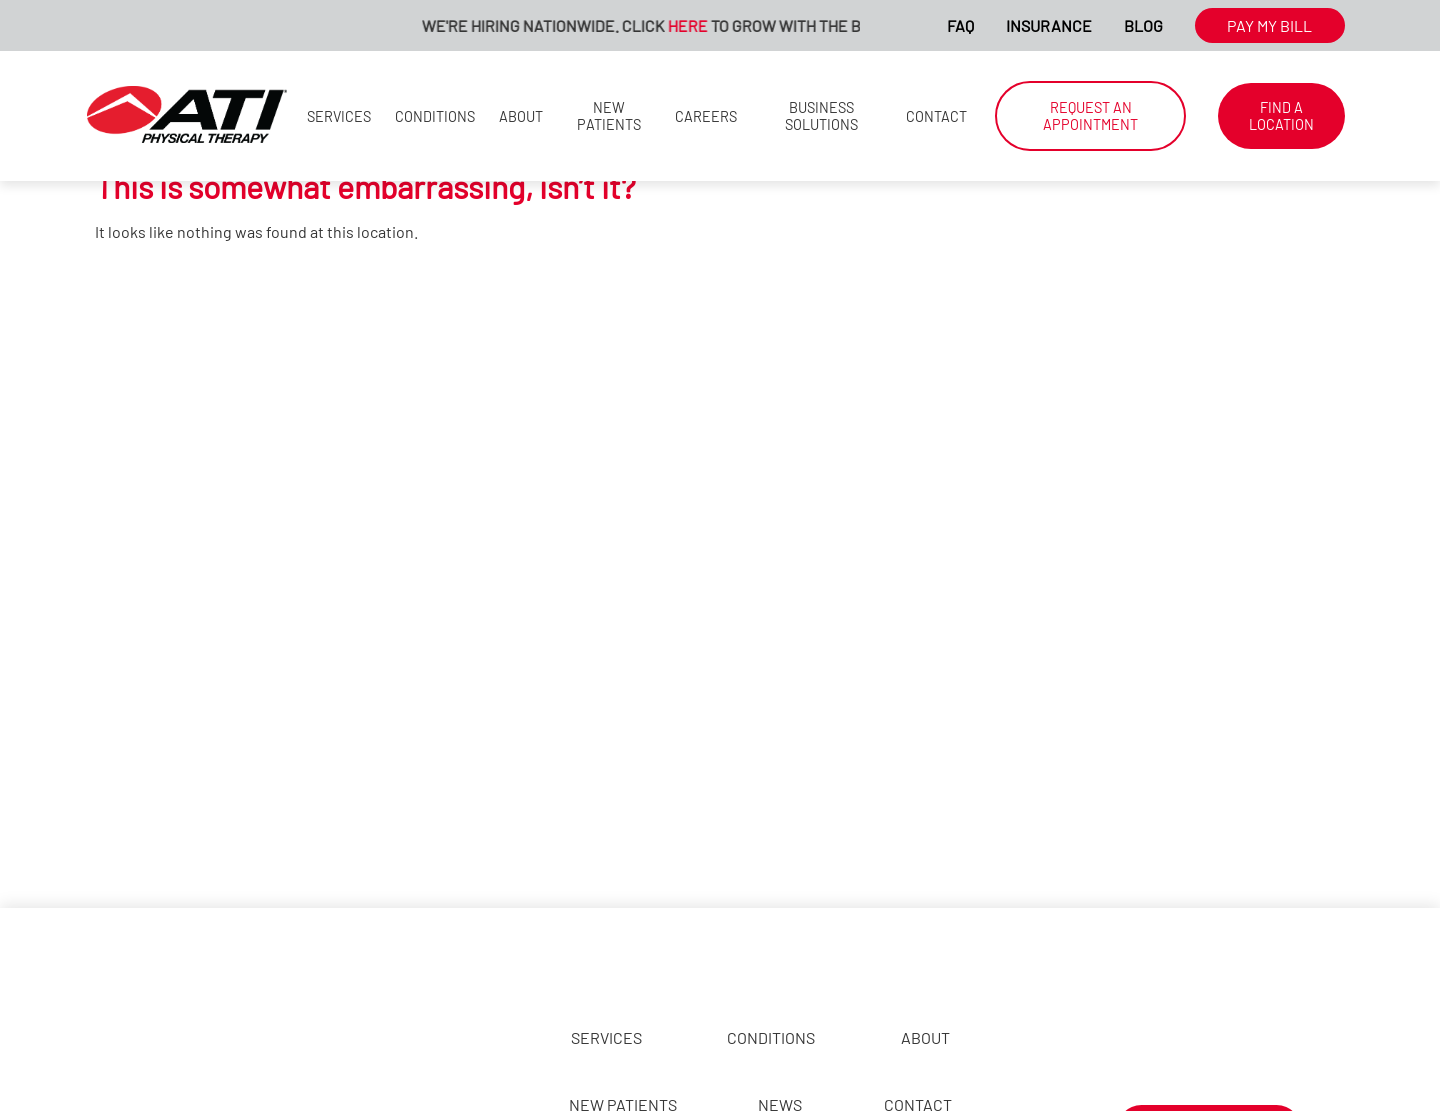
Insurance (1049, 25)
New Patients (609, 116)
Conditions (435, 116)
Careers (706, 116)
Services (339, 116)
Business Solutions (821, 116)
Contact (936, 116)
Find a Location (1281, 116)
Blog (1143, 25)
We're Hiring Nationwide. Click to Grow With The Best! (663, 25)
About (521, 116)
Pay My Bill (1269, 25)
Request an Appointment (1090, 116)
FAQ (960, 25)
